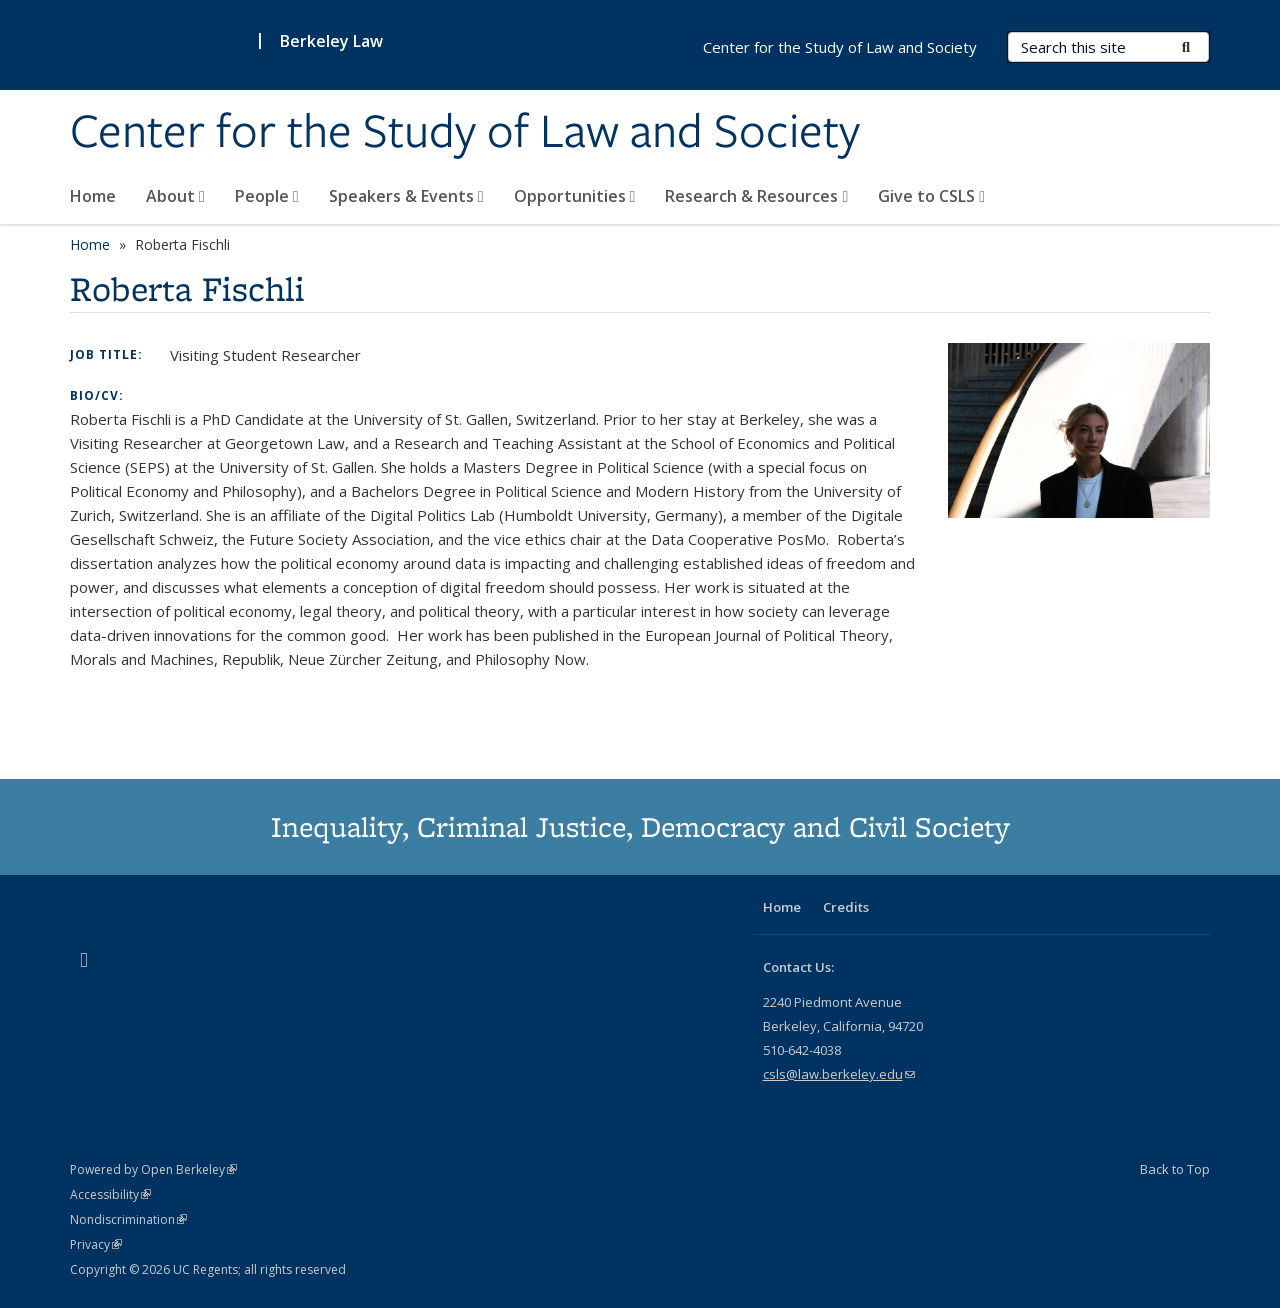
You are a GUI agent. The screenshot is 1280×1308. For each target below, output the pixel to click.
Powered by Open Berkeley (153, 1169)
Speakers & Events (406, 196)
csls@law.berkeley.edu (839, 1074)
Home (93, 196)
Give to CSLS (931, 196)
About (175, 196)
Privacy (96, 1244)
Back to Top (1175, 1169)
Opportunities (575, 196)
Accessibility (110, 1194)
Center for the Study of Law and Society (465, 133)
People (267, 196)
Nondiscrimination (128, 1219)
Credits (846, 907)
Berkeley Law (331, 41)
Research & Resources (756, 196)
